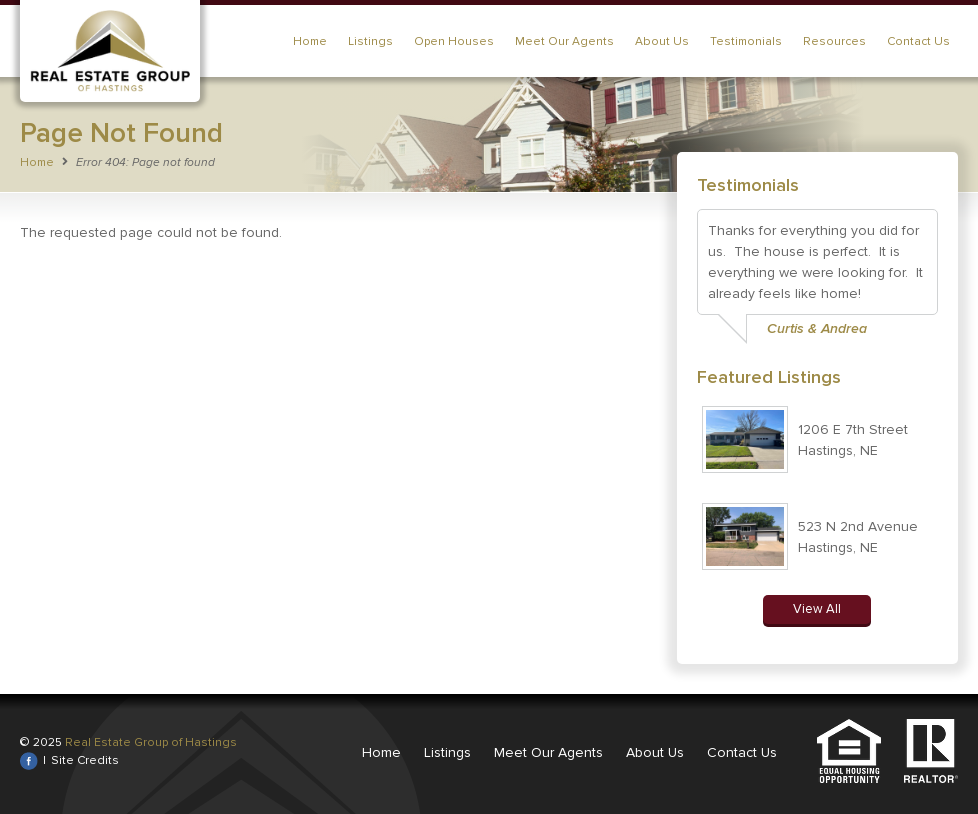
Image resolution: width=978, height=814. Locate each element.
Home (310, 41)
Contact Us (918, 41)
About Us (662, 41)
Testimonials (746, 41)
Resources (834, 41)
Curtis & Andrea (817, 328)
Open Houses (454, 41)
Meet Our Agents (564, 41)
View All (817, 609)
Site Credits (85, 760)
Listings (370, 41)
